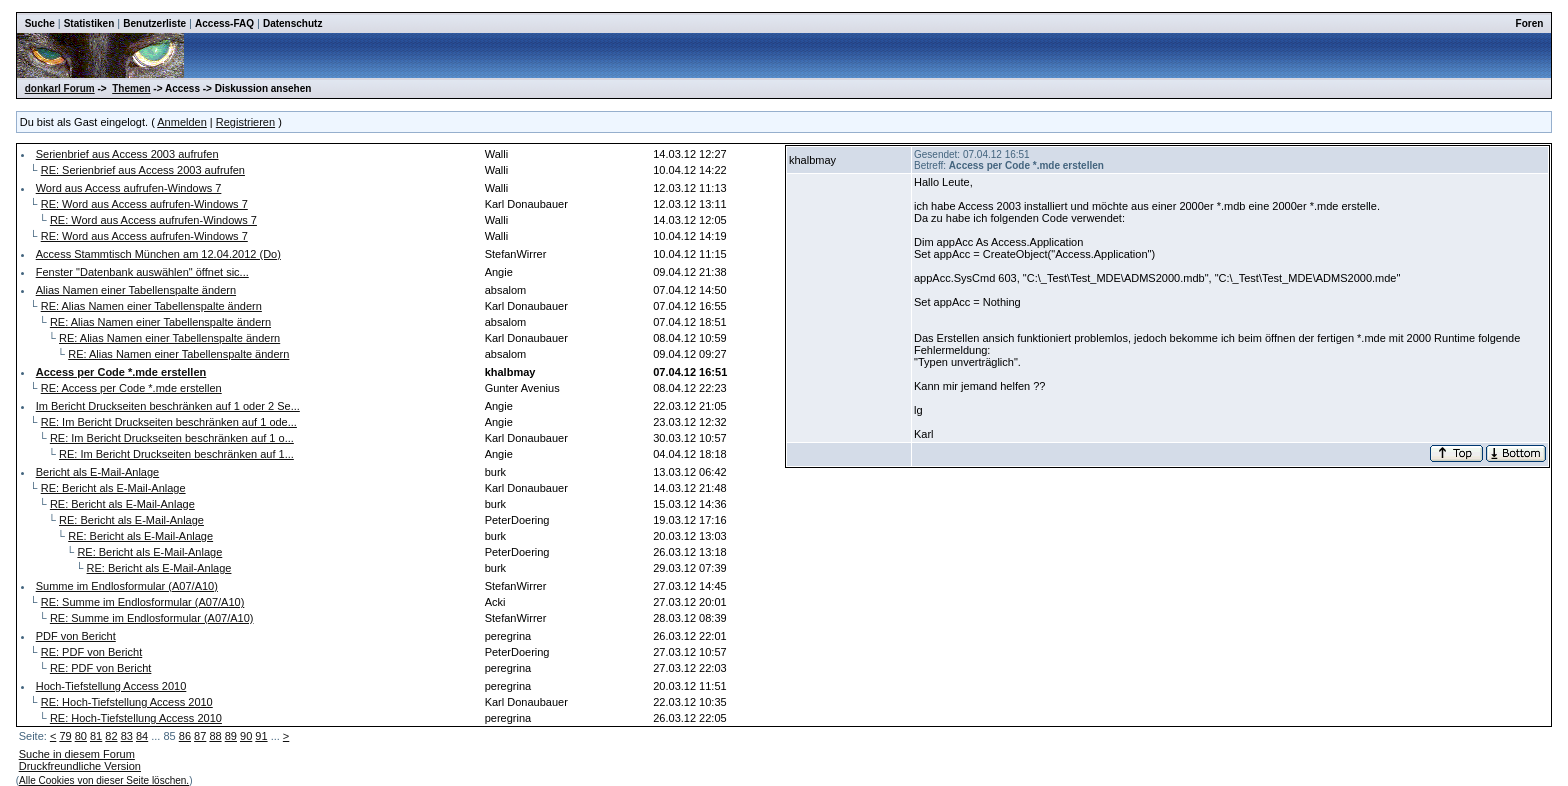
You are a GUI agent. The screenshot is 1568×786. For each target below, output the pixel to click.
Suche (40, 23)
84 (142, 736)
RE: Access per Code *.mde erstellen (131, 388)
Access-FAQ (224, 23)
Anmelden (182, 122)
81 (96, 736)
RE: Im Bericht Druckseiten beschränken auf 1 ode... (169, 422)
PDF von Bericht (76, 636)
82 (111, 736)
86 (185, 736)
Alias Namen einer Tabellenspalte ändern (136, 290)
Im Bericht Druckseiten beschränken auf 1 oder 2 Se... (168, 406)
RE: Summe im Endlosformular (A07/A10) (143, 602)
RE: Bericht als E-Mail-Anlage (113, 488)
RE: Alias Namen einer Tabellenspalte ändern (151, 306)
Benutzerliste (154, 23)
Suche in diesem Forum (77, 754)
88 (215, 736)
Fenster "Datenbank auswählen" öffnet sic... (142, 272)
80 (81, 736)
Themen (131, 88)
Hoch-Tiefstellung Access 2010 (111, 686)
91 (261, 736)
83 (127, 736)
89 (231, 736)
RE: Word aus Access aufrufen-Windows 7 (144, 204)
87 (200, 736)
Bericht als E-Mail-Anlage (98, 472)
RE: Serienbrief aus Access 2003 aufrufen (143, 170)
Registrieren (245, 122)
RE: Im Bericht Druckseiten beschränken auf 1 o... (172, 438)
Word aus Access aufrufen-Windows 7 (129, 188)
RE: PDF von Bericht (91, 652)
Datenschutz (292, 23)
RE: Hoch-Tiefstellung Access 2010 (127, 702)
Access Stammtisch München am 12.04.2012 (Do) (158, 254)
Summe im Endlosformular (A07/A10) (127, 586)
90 (246, 736)
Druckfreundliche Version (80, 766)
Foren (1530, 23)
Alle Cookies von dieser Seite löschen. (104, 780)
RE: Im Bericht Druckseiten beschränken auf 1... (176, 454)
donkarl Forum (60, 88)
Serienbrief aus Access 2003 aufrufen (127, 154)
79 (65, 736)
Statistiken (89, 23)
